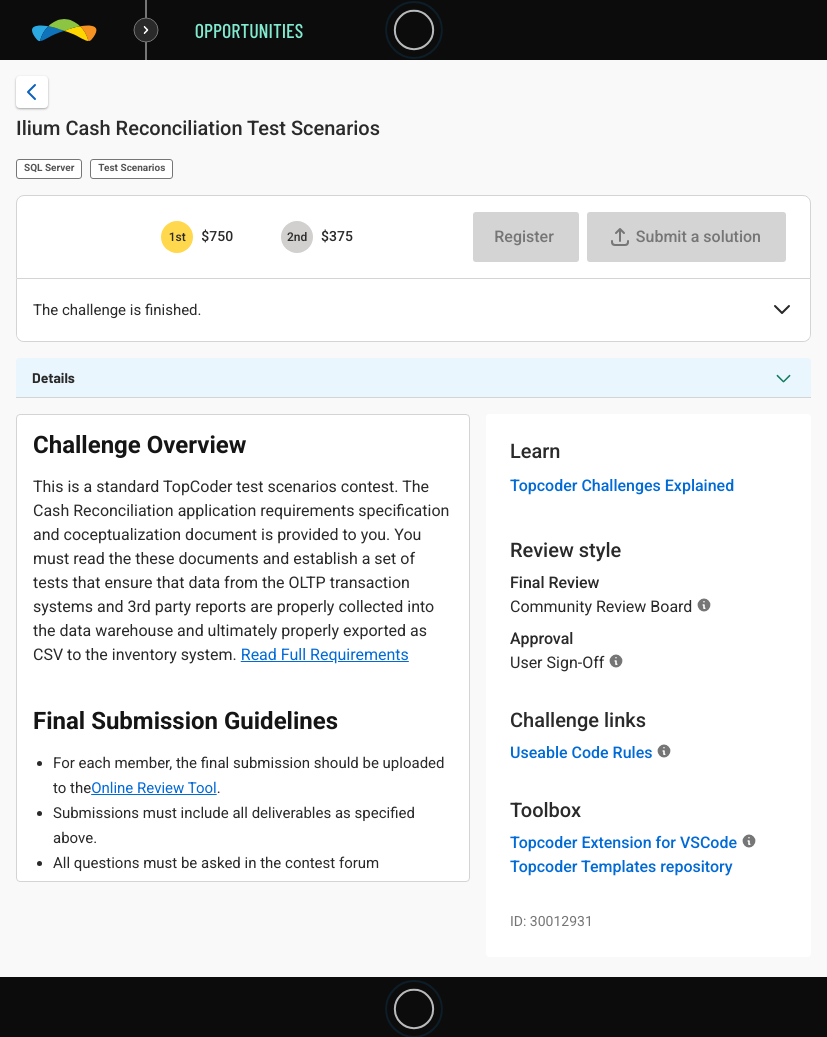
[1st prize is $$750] (177, 237)
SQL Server (49, 168)
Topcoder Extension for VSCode (623, 842)
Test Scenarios (131, 168)
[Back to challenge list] (32, 92)
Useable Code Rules (581, 752)
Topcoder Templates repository (621, 866)
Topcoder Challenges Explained (622, 485)
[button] (782, 311)
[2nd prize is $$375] (297, 237)
